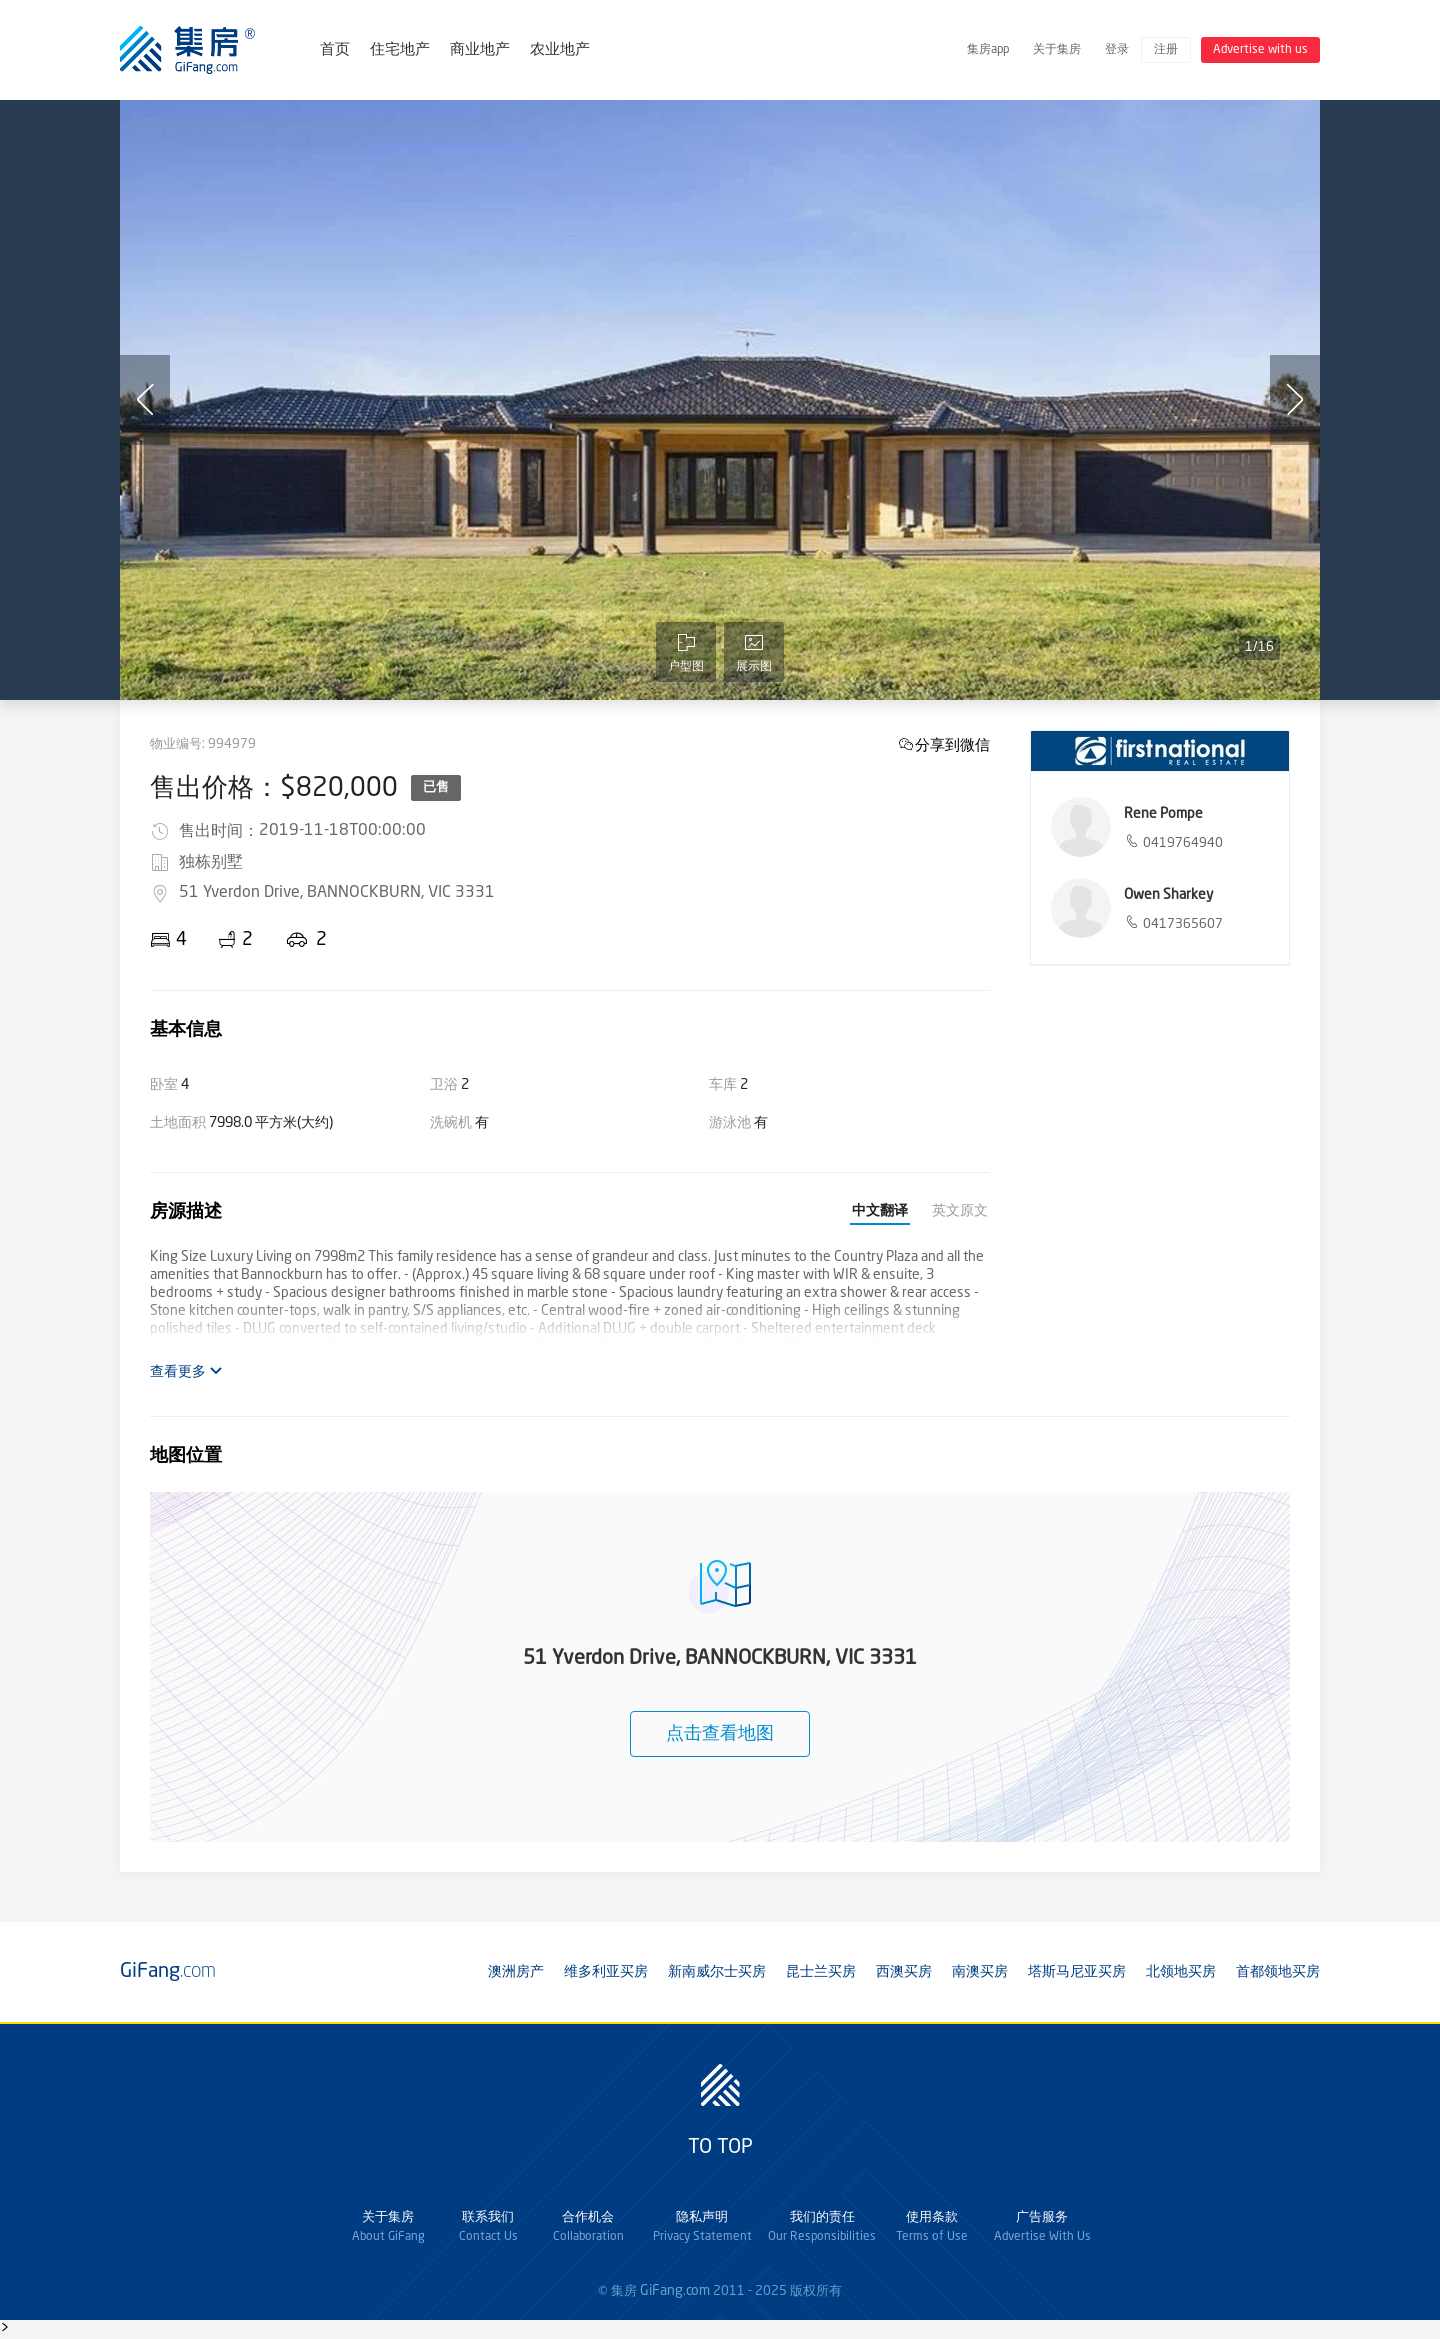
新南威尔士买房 (717, 1972)
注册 (1166, 50)
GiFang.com (675, 2291)
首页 (335, 50)
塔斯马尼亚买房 (1077, 1972)
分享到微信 (952, 744)
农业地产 (560, 50)
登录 (1117, 50)
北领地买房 (1181, 1972)
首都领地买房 (1278, 1972)
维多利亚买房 (606, 1972)
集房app (988, 50)
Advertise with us (1260, 50)
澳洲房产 (516, 1972)
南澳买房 (980, 1972)
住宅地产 (400, 50)
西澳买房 (904, 1972)
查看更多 (186, 1371)
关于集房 (1057, 50)
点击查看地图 (720, 1734)
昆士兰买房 (821, 1972)
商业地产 (480, 50)
